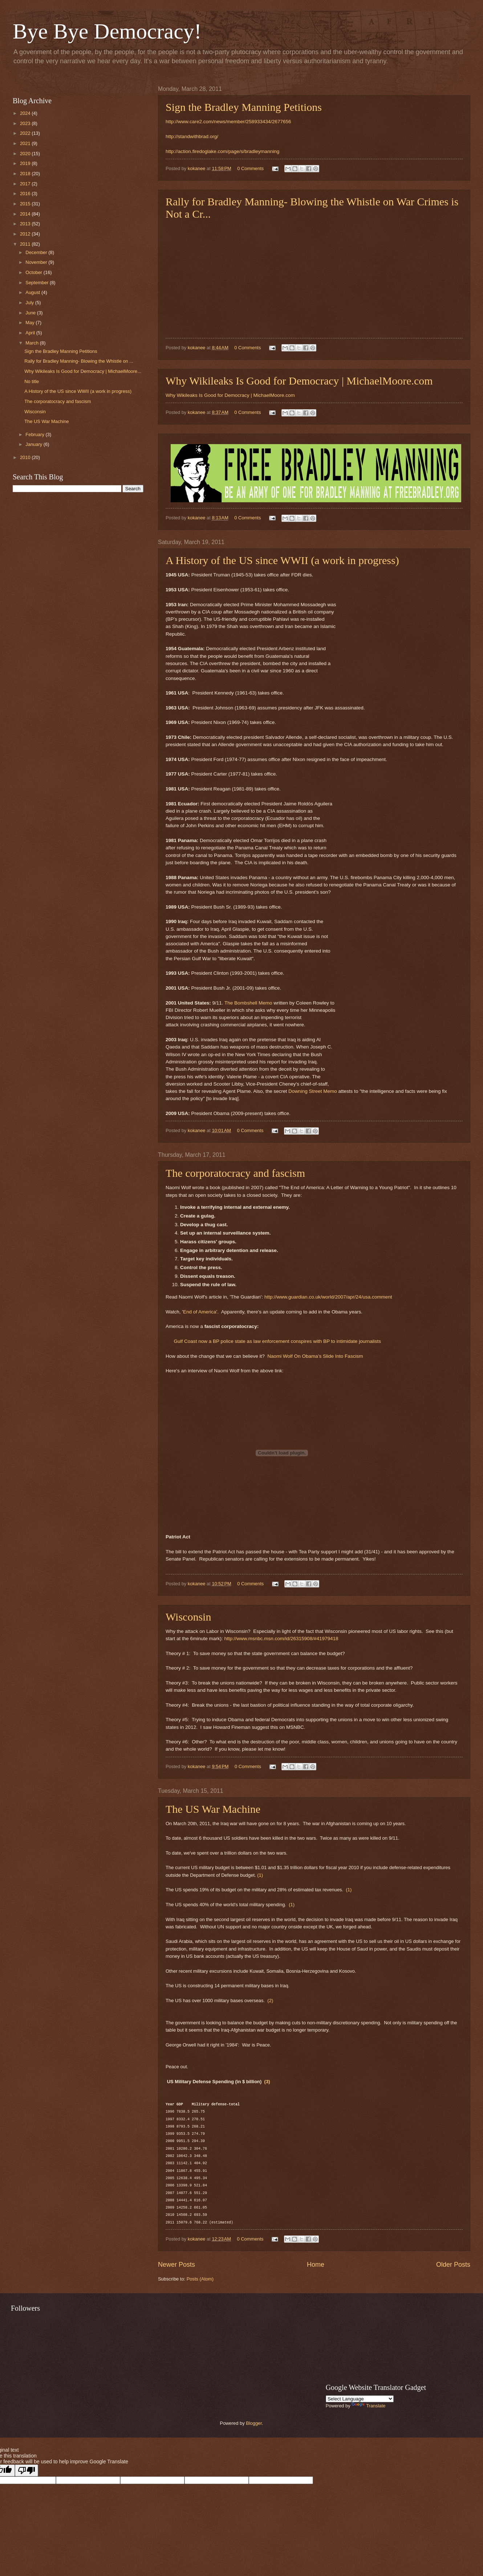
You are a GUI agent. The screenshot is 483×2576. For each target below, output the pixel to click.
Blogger (254, 2423)
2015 (26, 203)
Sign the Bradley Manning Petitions (244, 107)
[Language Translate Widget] (360, 2398)
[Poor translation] (26, 2470)
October (34, 272)
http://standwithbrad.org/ (192, 136)
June (31, 312)
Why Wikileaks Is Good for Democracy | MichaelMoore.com (299, 381)
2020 (26, 153)
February (35, 434)
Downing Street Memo (312, 1091)
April (30, 332)
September (37, 282)
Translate (368, 2405)
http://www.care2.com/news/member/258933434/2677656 (228, 121)
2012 (26, 234)
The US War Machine (213, 1809)
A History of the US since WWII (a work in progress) (282, 560)
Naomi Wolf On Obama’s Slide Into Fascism (315, 1356)
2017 (26, 183)
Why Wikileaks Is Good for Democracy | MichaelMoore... (82, 371)
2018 (26, 173)
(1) (260, 1875)
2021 (26, 143)
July (30, 302)
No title (31, 381)
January (34, 444)
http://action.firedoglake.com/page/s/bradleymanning (222, 151)
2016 (26, 193)
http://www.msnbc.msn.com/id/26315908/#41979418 (281, 1638)
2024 (26, 113)
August (33, 292)
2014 (26, 214)
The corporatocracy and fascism (235, 1173)
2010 (26, 457)
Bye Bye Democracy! (107, 31)
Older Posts (453, 2264)
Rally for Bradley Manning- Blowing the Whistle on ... (78, 361)
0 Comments (250, 168)
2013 (26, 223)
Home (315, 2264)
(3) (267, 2081)
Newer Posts (176, 2264)
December (36, 252)
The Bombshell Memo (248, 1003)
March (32, 343)
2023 (26, 123)
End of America (199, 1312)
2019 (26, 163)
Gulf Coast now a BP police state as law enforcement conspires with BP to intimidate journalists (277, 1341)
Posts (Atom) (200, 2279)
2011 (26, 244)
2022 (26, 133)
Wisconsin (188, 1617)
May (30, 322)
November (36, 262)
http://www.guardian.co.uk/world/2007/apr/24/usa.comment (328, 1297)
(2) (270, 2000)
